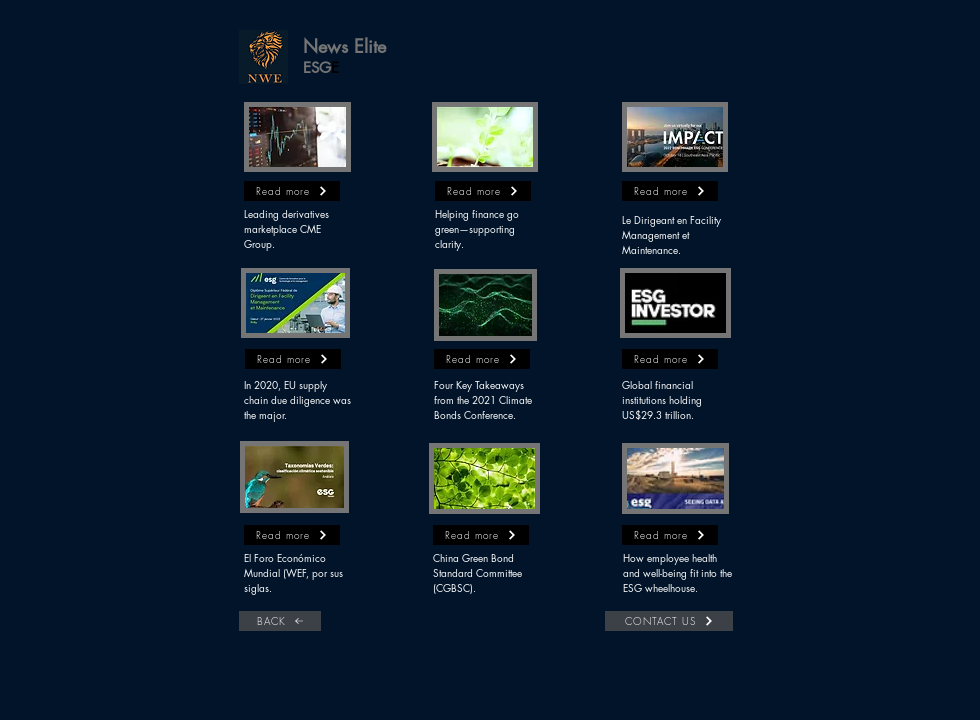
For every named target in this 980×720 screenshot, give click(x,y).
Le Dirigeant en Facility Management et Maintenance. (671, 234)
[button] (263, 57)
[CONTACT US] (669, 621)
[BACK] (280, 621)
